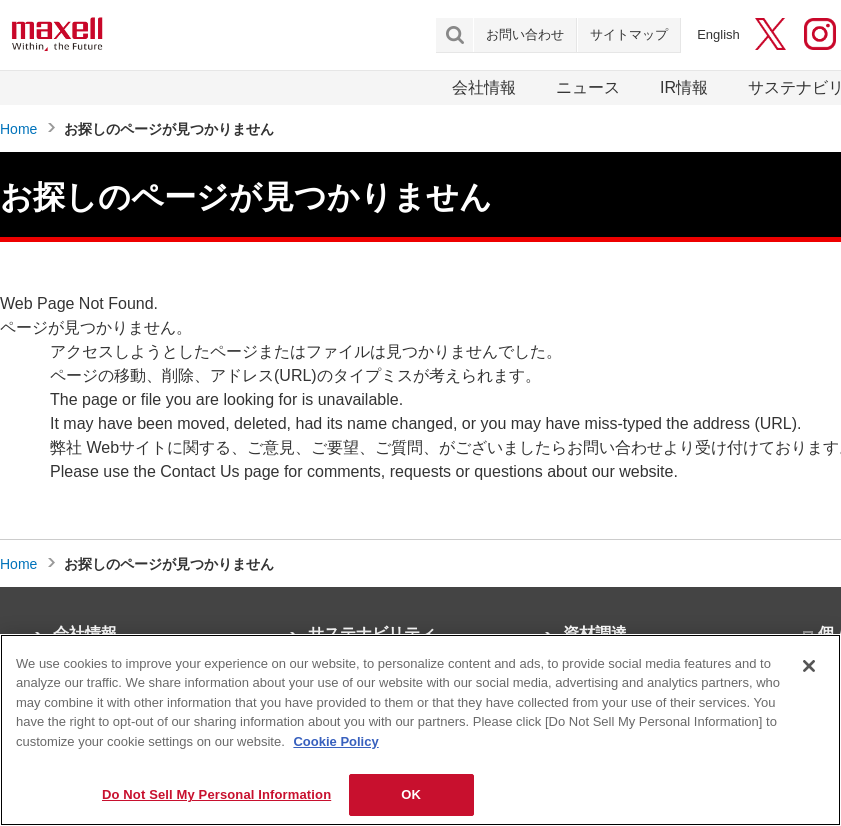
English (718, 34)
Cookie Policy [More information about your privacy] (335, 741)
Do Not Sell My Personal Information (216, 794)
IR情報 (684, 87)
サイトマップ (629, 34)
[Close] (809, 666)
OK (411, 794)
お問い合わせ (525, 34)
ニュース (588, 87)
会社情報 (484, 87)
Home (18, 129)
